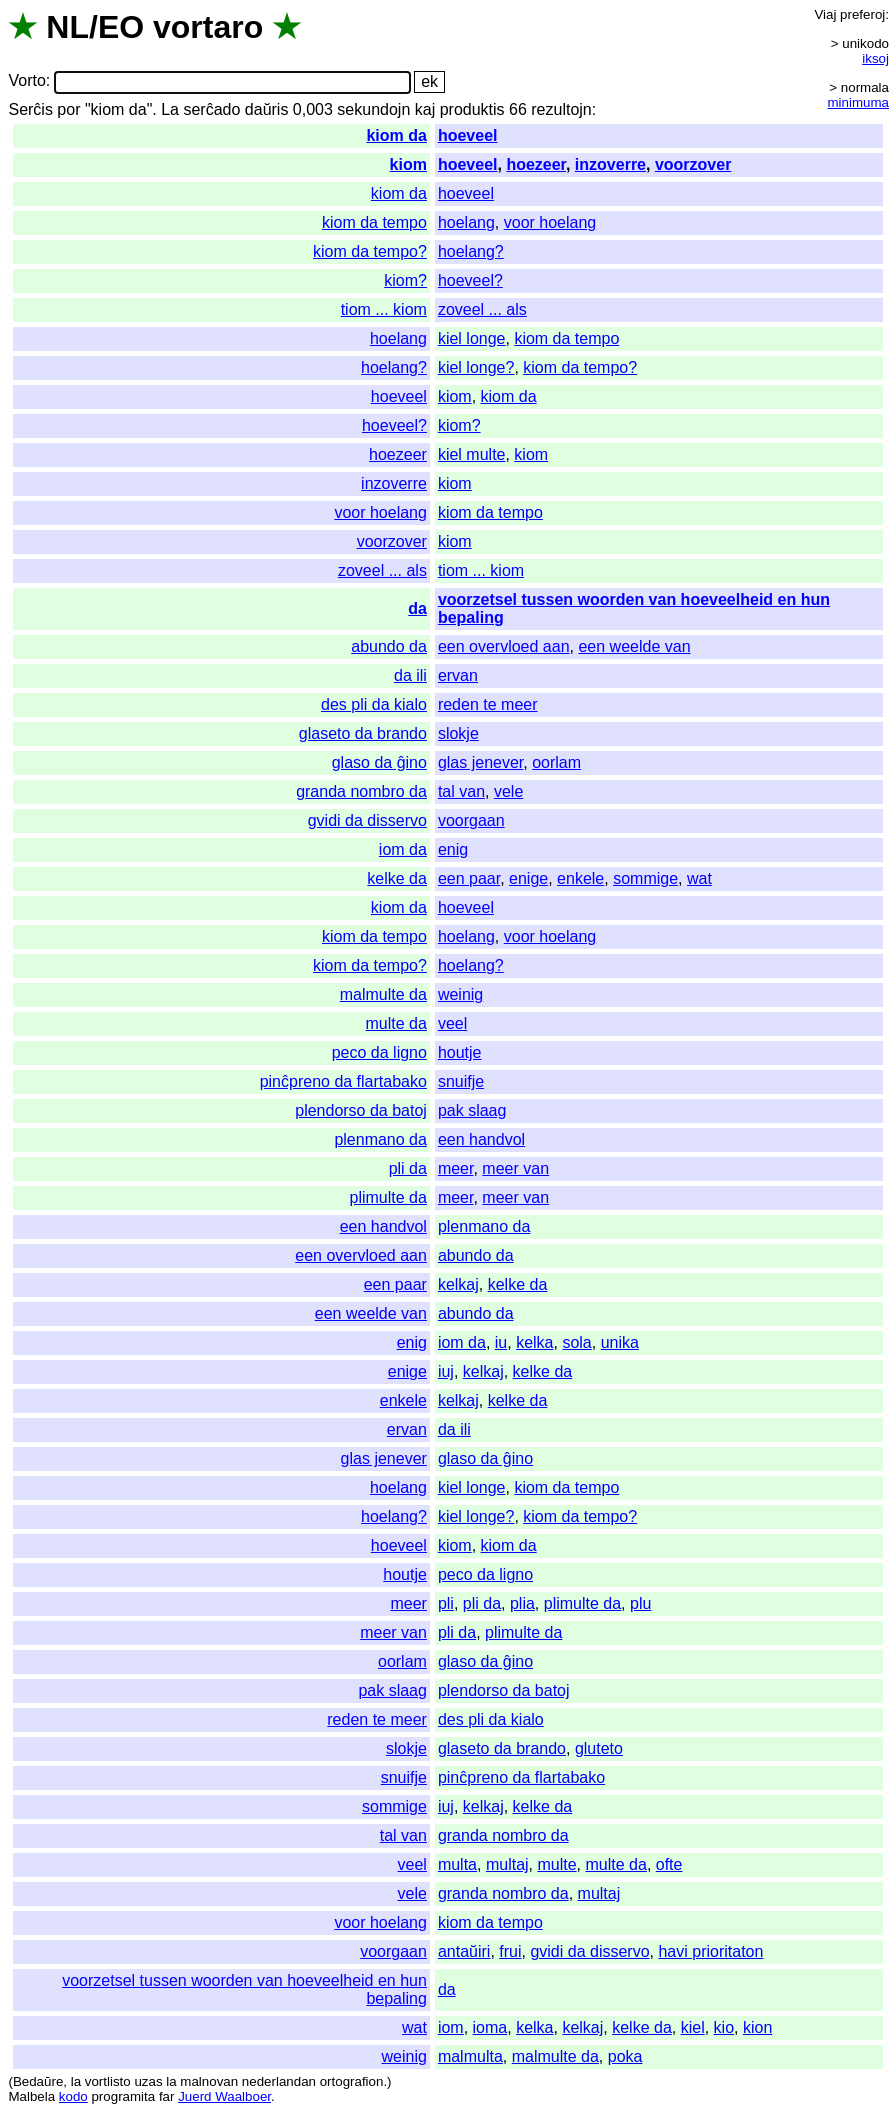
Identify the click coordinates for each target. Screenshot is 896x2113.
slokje (458, 733)
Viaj (825, 14)
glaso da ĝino (379, 762)
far (167, 2096)
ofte (669, 1864)
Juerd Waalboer (224, 2096)
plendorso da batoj (361, 1110)
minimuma (858, 102)
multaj (507, 1864)
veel (452, 1023)
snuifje (461, 1081)
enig (453, 849)
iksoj (875, 58)
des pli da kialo (374, 704)
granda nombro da (361, 791)
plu (640, 1603)
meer (456, 1168)
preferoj (862, 14)
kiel (693, 2027)
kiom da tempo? (370, 251)
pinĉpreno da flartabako (343, 1081)
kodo (73, 2096)
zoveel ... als (482, 309)
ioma (490, 2027)
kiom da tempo (374, 222)
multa (457, 1864)
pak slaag (472, 1110)
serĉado (211, 109)
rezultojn (561, 109)
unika (620, 1342)
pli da (408, 1168)
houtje (460, 1052)
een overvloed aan (504, 646)
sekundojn (373, 109)
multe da (396, 1023)
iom (451, 2027)
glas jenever (480, 762)
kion (757, 2027)
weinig (460, 994)
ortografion (352, 2081)
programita (123, 2096)
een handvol (481, 1139)
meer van (515, 1168)
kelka (534, 1342)
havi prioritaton (710, 1951)
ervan (458, 675)
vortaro (208, 27)
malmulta (470, 2056)
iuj (446, 1371)
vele (508, 791)
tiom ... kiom (384, 309)
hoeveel (468, 135)
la (76, 2081)
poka (625, 2056)
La (170, 109)
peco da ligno (379, 1052)
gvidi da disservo (367, 820)
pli (446, 1603)
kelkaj (458, 1284)
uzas (148, 2081)
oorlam (556, 762)
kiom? (405, 280)
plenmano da (380, 1139)
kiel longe (472, 338)
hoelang (466, 222)
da (417, 608)
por (68, 109)
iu (501, 1342)
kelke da (397, 878)
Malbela (31, 2096)
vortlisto (108, 2081)
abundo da (389, 646)
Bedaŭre (38, 2081)
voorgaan (471, 820)
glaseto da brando (363, 733)
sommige (645, 878)
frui (510, 1951)
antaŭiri (464, 1951)
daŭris (267, 109)
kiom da (396, 135)
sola (576, 1342)
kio (724, 2027)
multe (556, 1864)
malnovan (209, 2081)
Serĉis (30, 109)
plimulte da (388, 1197)
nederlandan (279, 2081)
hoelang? (471, 251)
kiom (408, 164)
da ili (410, 675)
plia (522, 1603)
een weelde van (634, 646)
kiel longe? (476, 367)
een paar (469, 878)
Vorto (26, 81)
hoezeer (536, 164)
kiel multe (472, 454)
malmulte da (383, 994)
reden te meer (488, 704)
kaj (425, 109)
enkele (580, 878)
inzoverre (610, 164)
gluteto (599, 1748)
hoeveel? (470, 280)
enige (528, 878)
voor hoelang (550, 222)
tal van (461, 791)
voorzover (693, 164)
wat (699, 878)
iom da (403, 849)
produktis (472, 109)
